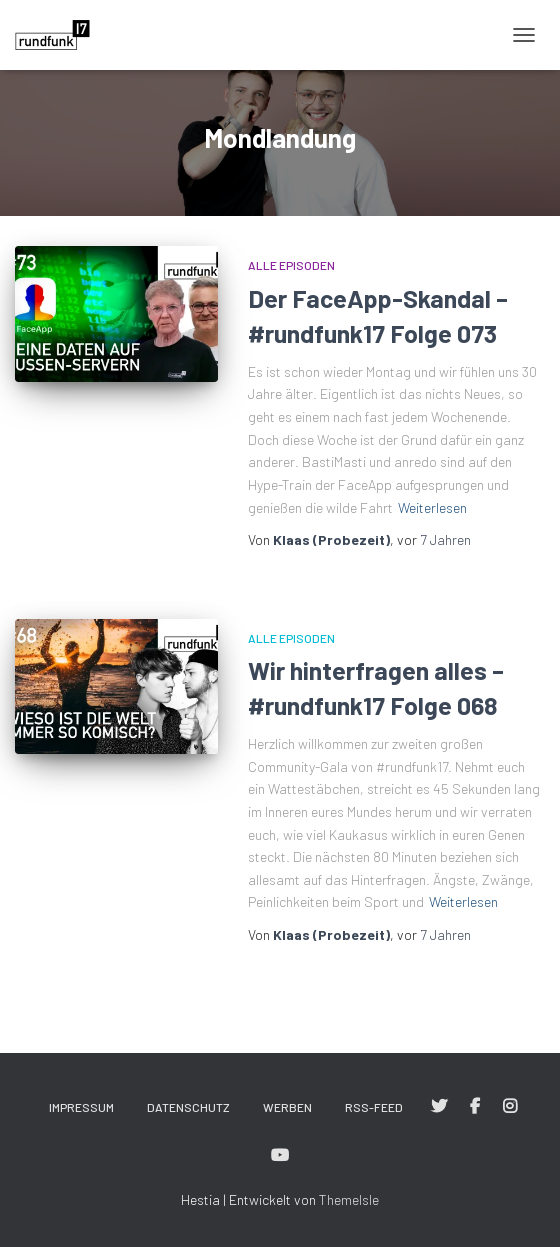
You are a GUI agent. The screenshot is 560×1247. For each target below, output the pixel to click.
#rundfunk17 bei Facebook (475, 1107)
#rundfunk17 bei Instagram (510, 1107)
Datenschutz (188, 1107)
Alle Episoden (291, 265)
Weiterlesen (432, 507)
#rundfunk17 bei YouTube (280, 1156)
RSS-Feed (374, 1107)
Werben (287, 1107)
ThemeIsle (349, 1199)
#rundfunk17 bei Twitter (439, 1107)
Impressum (81, 1107)
